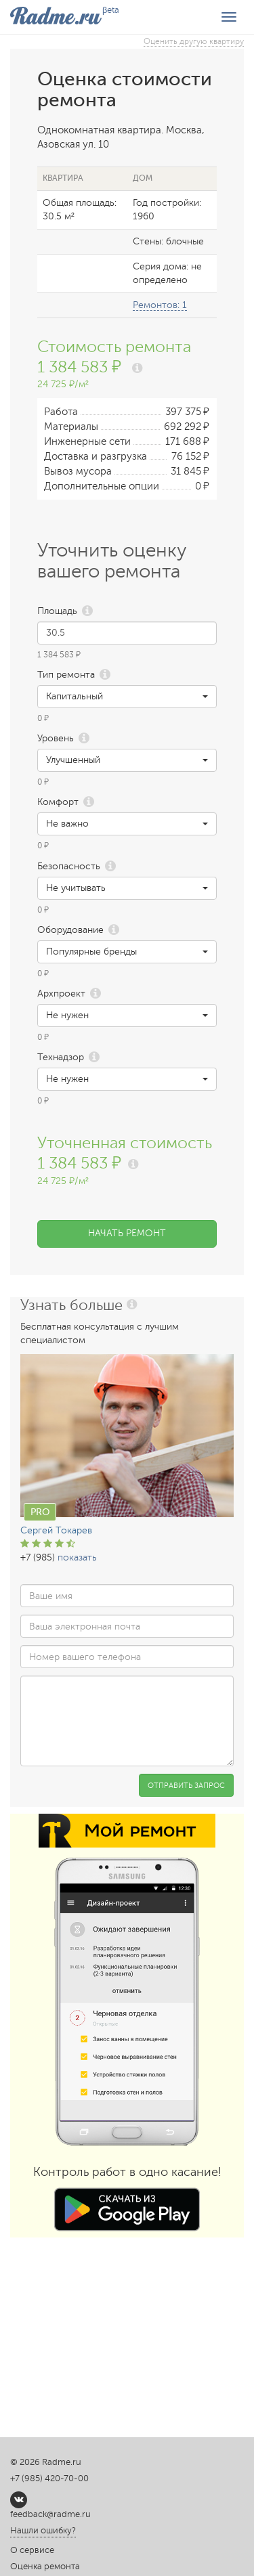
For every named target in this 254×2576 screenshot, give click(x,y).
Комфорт (58, 802)
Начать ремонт (127, 1233)
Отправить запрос (186, 1785)
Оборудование (70, 930)
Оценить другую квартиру (194, 41)
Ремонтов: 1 (160, 305)
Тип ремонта (66, 675)
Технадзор (60, 1057)
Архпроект (61, 993)
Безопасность (68, 866)
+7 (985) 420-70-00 (49, 2478)
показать (77, 1557)
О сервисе (32, 2550)
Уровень (55, 738)
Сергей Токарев (56, 1530)
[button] (127, 696)
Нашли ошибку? (43, 2530)
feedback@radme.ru (50, 2514)
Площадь (57, 611)
